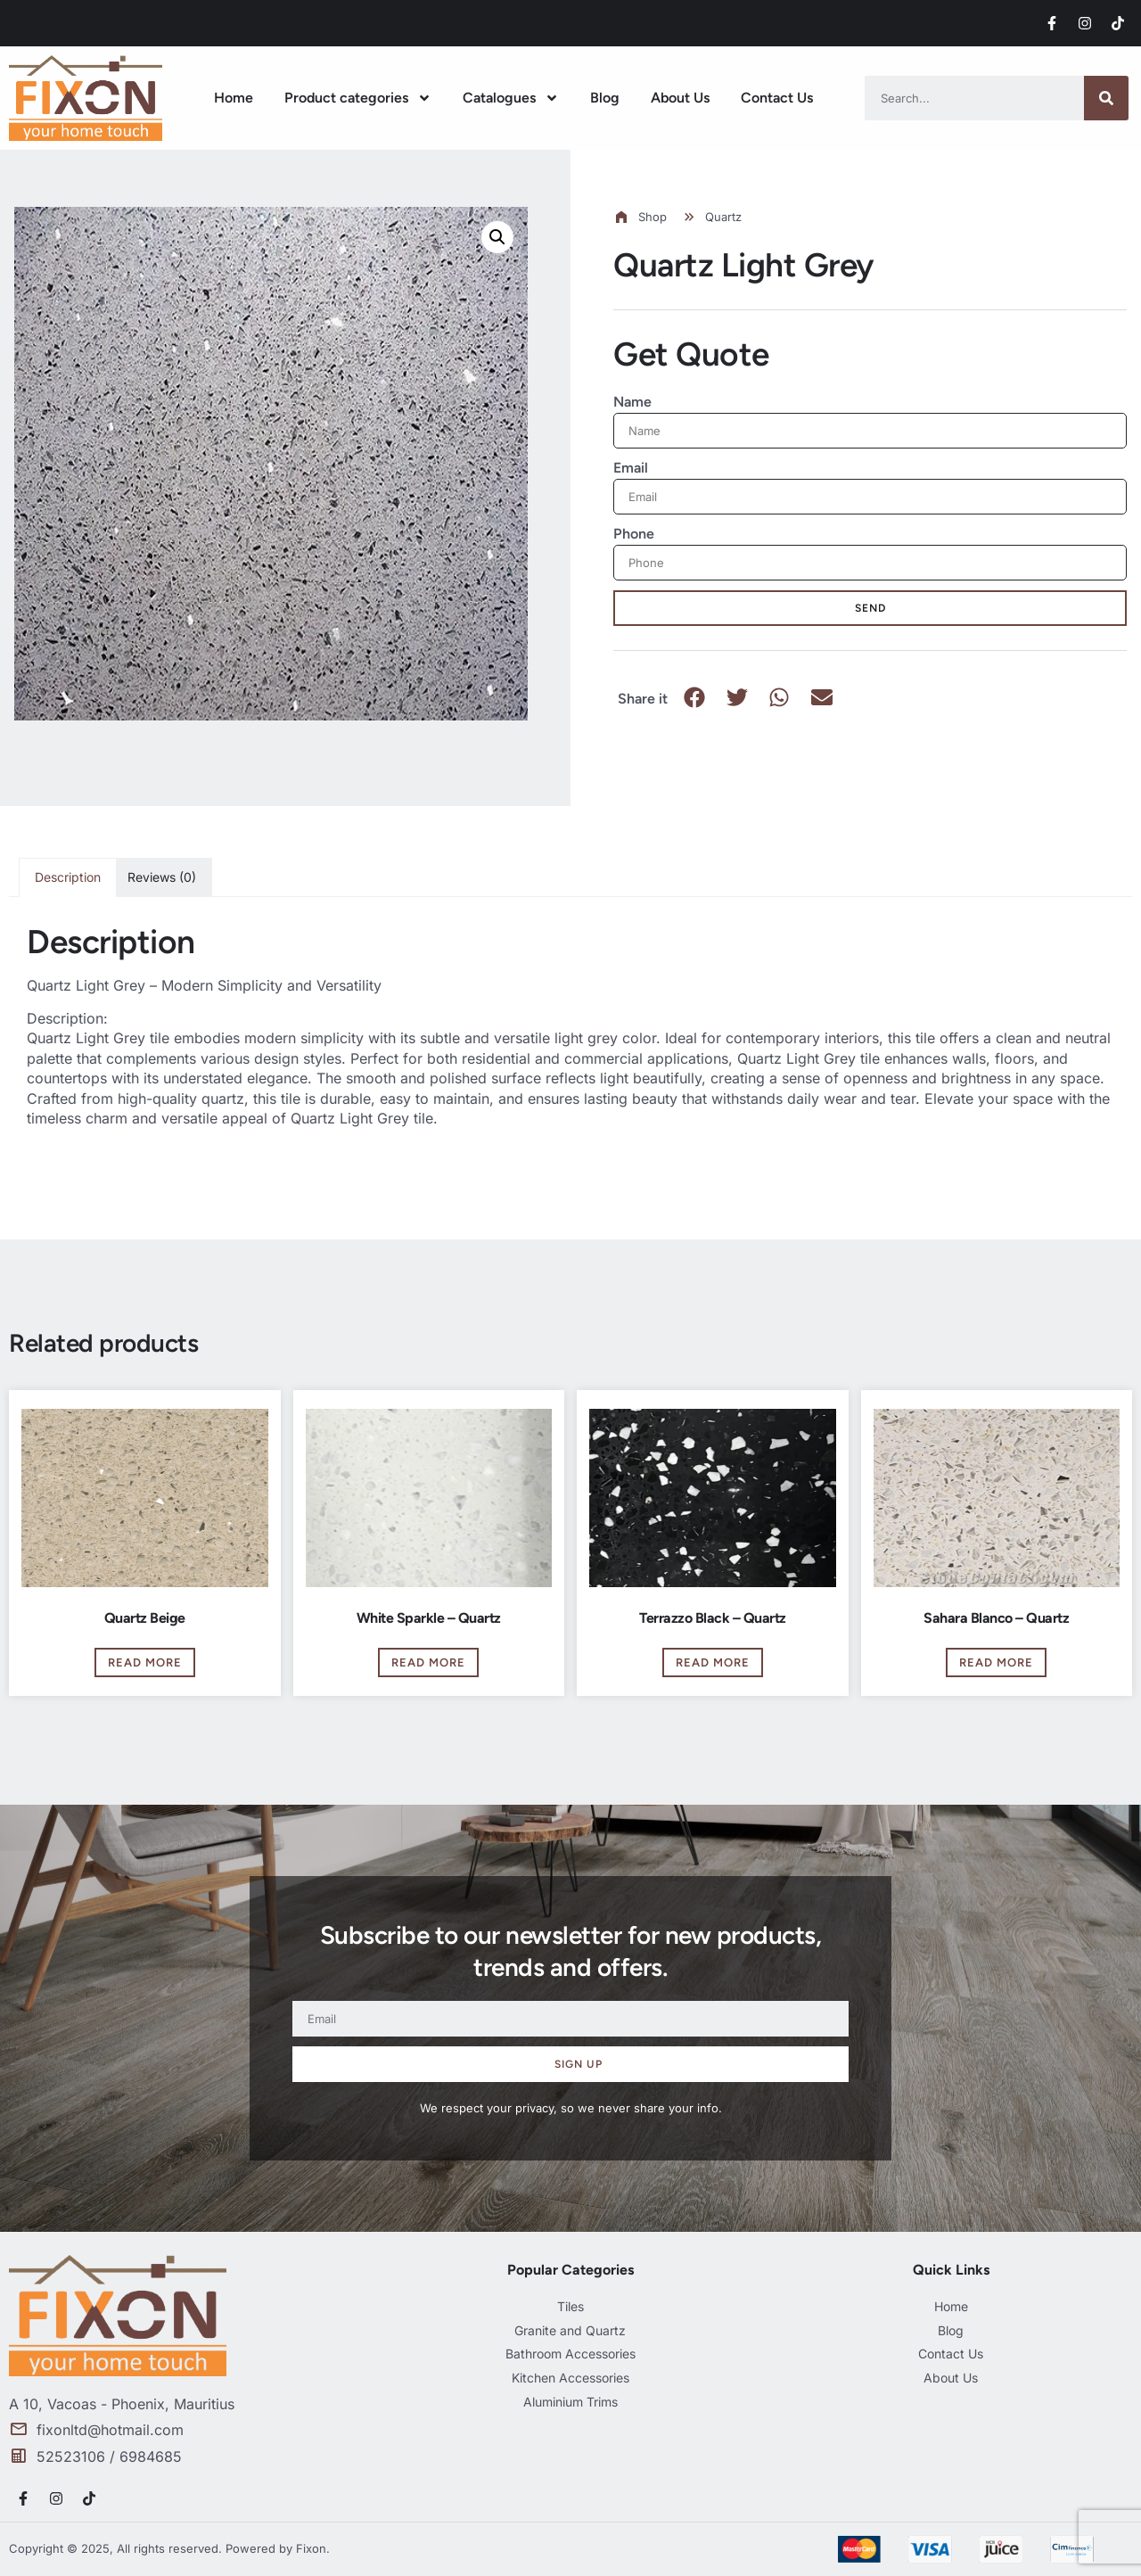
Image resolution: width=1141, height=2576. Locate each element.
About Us (680, 97)
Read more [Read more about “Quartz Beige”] (145, 1662)
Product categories (357, 98)
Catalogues (511, 98)
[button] (497, 237)
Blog (605, 97)
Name (632, 401)
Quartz (723, 217)
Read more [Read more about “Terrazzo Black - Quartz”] (713, 1662)
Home (233, 97)
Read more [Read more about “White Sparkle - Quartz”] (428, 1662)
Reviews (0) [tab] (161, 877)
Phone (633, 533)
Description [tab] (68, 877)
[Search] (1106, 98)
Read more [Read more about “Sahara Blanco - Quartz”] (996, 1662)
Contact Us (777, 97)
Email (630, 467)
